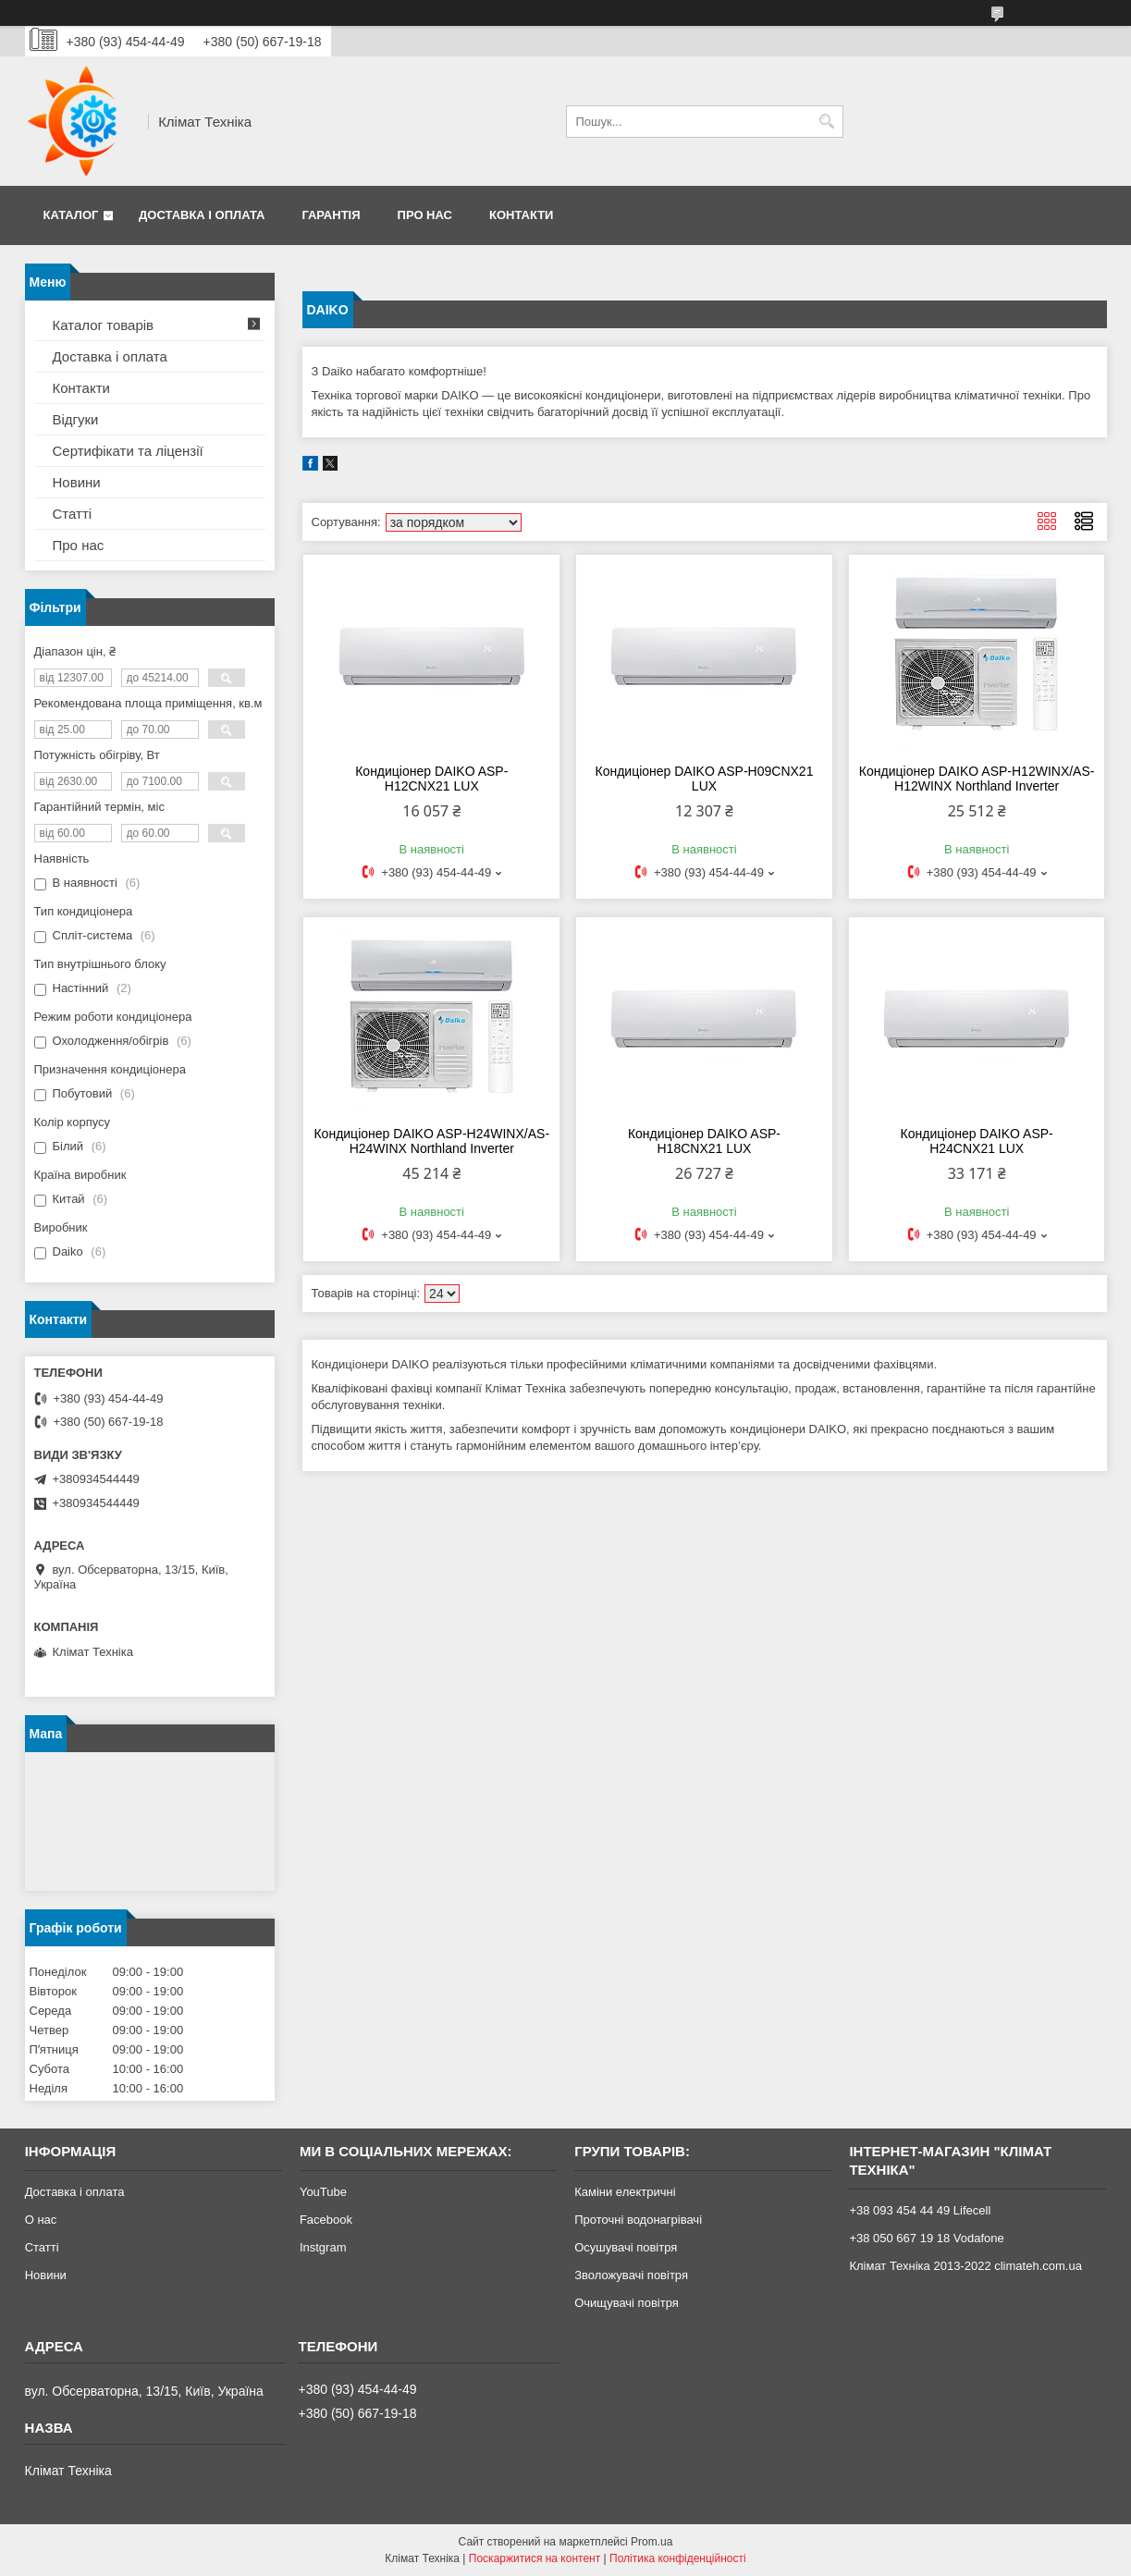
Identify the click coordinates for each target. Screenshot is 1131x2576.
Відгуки (76, 419)
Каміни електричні (624, 2192)
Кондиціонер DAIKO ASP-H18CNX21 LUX (704, 1141)
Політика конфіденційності (677, 2558)
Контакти (521, 215)
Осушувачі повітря (625, 2247)
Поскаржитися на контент (534, 2558)
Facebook (326, 2219)
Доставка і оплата (201, 215)
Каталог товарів (103, 325)
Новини (77, 482)
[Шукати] (827, 121)
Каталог (71, 215)
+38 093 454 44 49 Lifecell (919, 2210)
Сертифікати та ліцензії (128, 451)
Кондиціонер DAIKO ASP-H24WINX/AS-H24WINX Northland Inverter (431, 1141)
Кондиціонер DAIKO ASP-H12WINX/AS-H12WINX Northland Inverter (977, 778)
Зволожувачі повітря (631, 2275)
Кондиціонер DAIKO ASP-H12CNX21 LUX (431, 778)
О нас (41, 2219)
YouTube (323, 2192)
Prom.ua (651, 2541)
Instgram (323, 2247)
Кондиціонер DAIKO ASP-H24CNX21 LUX (977, 1141)
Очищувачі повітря (626, 2303)
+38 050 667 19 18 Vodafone (926, 2238)
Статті (72, 513)
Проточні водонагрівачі (638, 2219)
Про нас (425, 215)
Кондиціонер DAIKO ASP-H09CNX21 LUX (704, 778)
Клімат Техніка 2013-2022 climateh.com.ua (965, 2266)
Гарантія (330, 215)
